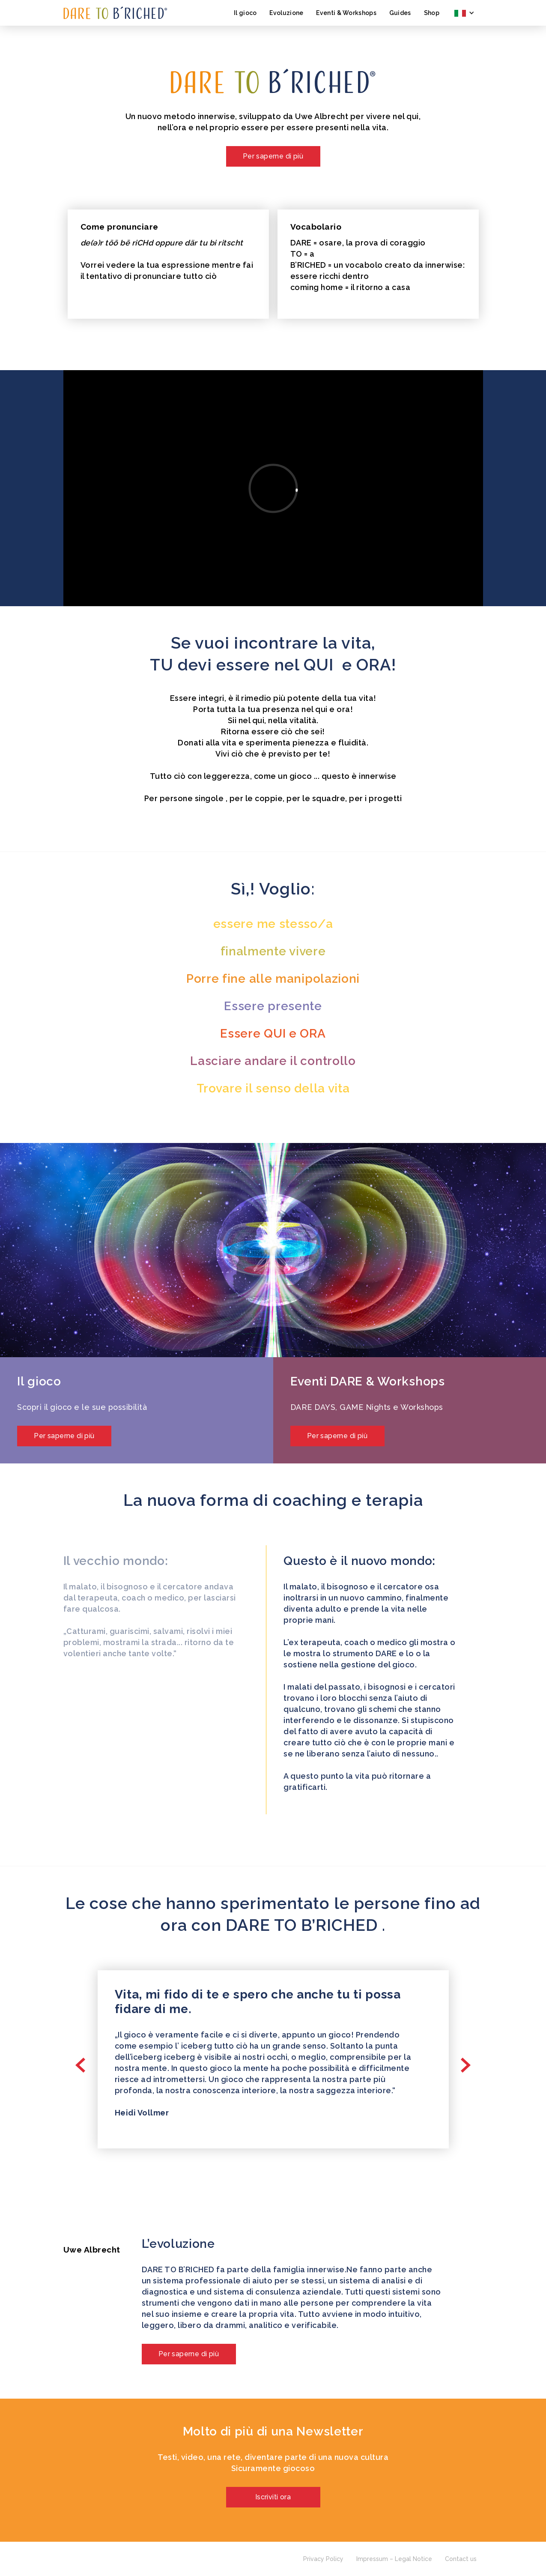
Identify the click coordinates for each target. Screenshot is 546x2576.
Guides (400, 12)
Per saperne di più (273, 156)
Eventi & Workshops (346, 12)
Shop (431, 12)
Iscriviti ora (273, 2497)
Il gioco (245, 12)
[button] (464, 13)
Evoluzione (286, 12)
